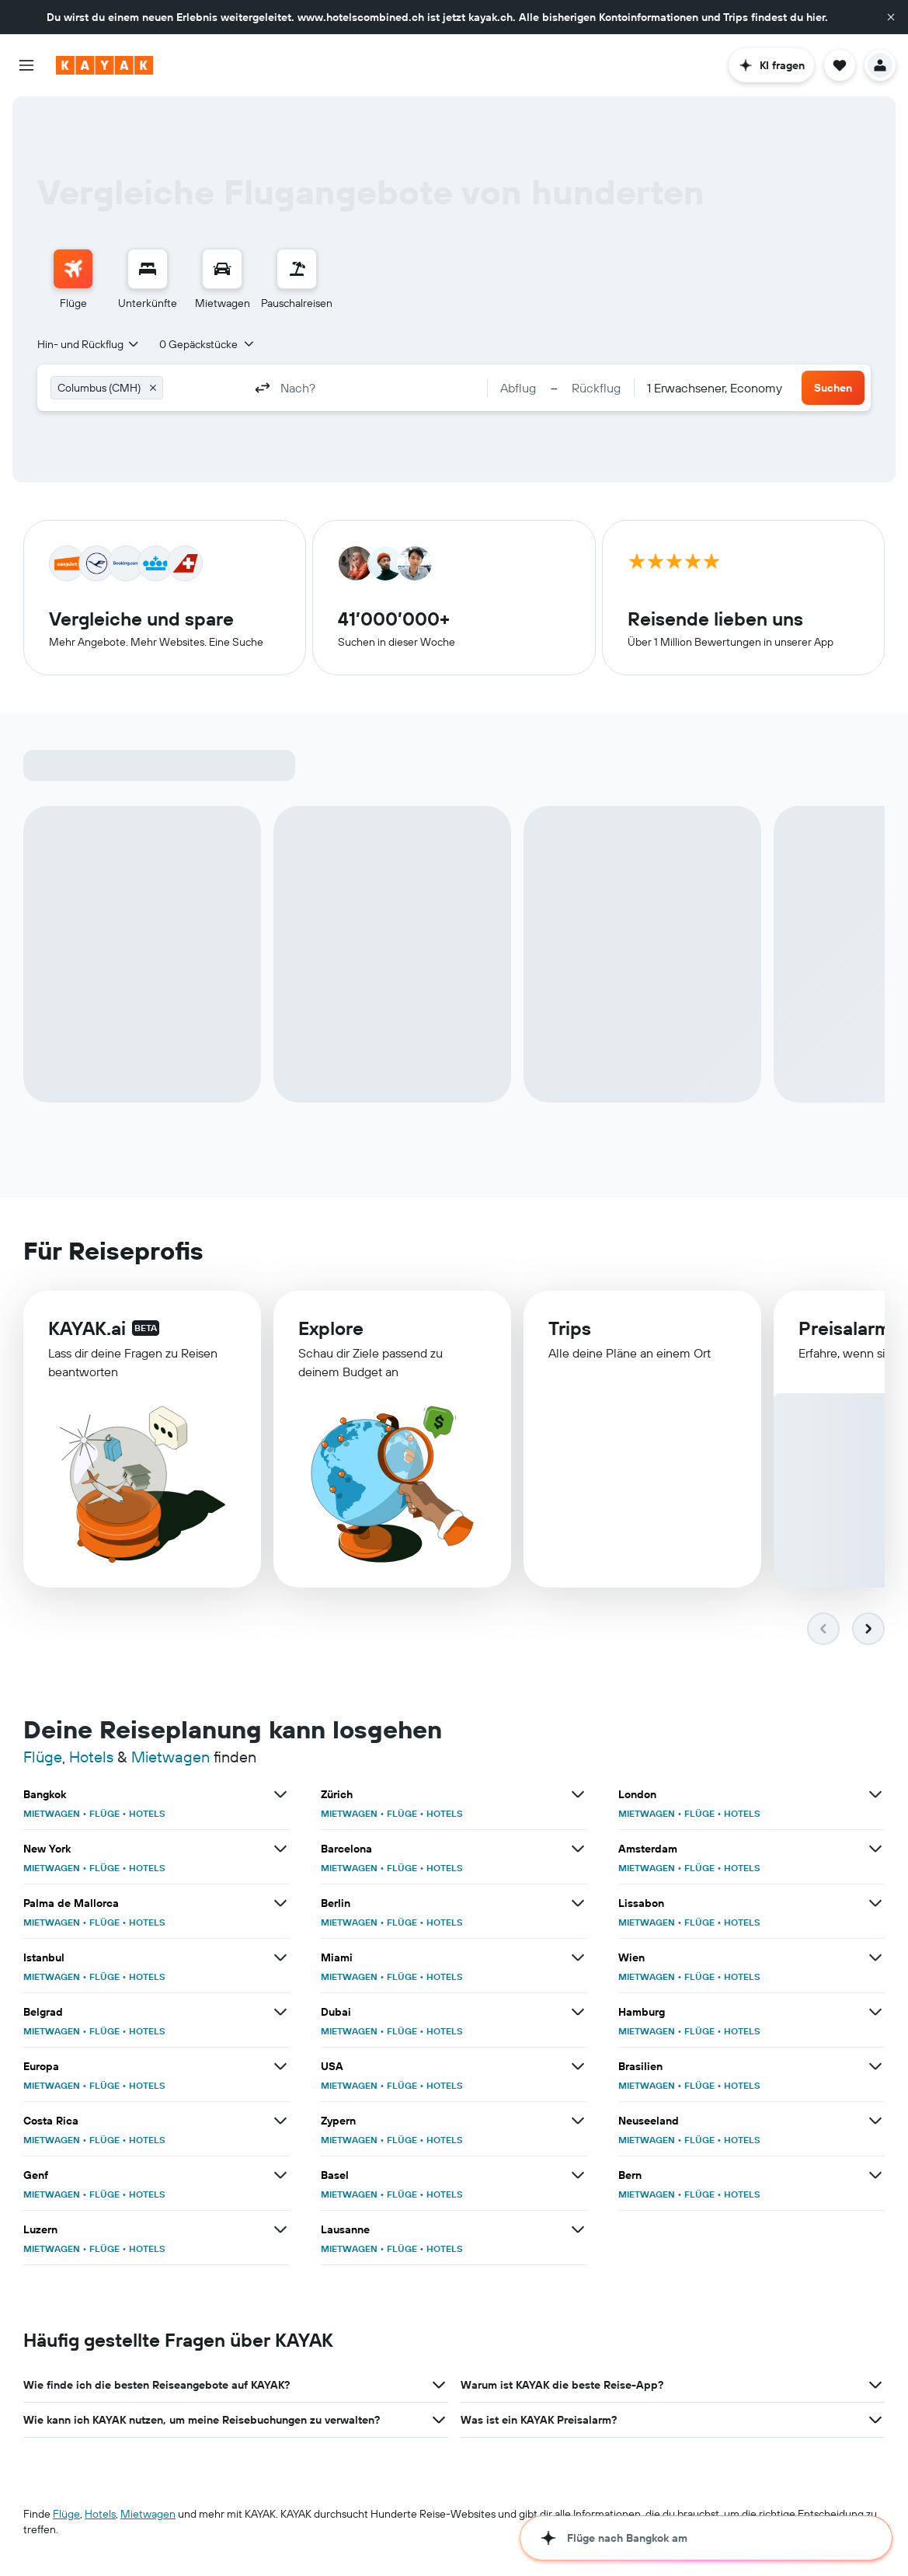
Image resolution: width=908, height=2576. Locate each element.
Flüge (42, 1756)
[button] (891, 17)
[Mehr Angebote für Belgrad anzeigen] (280, 2012)
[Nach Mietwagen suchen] (222, 269)
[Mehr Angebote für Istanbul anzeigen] (280, 1957)
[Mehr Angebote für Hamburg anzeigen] (875, 2012)
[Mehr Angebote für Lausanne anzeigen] (578, 2229)
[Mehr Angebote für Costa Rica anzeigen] (280, 2120)
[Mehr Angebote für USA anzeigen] (578, 2066)
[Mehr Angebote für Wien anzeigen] (875, 1957)
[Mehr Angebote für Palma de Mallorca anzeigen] (280, 1903)
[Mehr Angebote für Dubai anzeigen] (578, 2012)
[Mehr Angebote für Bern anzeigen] (875, 2175)
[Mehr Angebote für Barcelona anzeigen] (578, 1848)
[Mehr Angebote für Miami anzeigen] (578, 1957)
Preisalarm (844, 1328)
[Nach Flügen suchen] (73, 269)
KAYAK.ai (87, 1328)
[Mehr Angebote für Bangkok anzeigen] (280, 1794)
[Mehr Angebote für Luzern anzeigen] (280, 2229)
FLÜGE (104, 1813)
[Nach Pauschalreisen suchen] (297, 269)
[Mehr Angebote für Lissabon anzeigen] (875, 1903)
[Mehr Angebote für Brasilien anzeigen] (875, 2066)
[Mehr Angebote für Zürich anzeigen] (578, 1794)
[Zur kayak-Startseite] (104, 65)
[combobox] (89, 344)
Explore (331, 1328)
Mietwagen (170, 1756)
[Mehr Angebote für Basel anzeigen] (578, 2175)
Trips (569, 1328)
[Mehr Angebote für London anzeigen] (875, 1794)
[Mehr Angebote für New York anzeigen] (280, 1848)
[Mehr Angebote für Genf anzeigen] (280, 2175)
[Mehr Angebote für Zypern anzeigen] (578, 2120)
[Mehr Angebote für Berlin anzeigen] (578, 1903)
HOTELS (147, 1813)
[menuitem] (73, 280)
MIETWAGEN (51, 1813)
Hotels (91, 1756)
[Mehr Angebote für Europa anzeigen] (280, 2066)
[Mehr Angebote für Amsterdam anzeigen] (875, 1848)
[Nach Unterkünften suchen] (147, 269)
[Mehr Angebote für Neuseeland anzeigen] (875, 2120)
